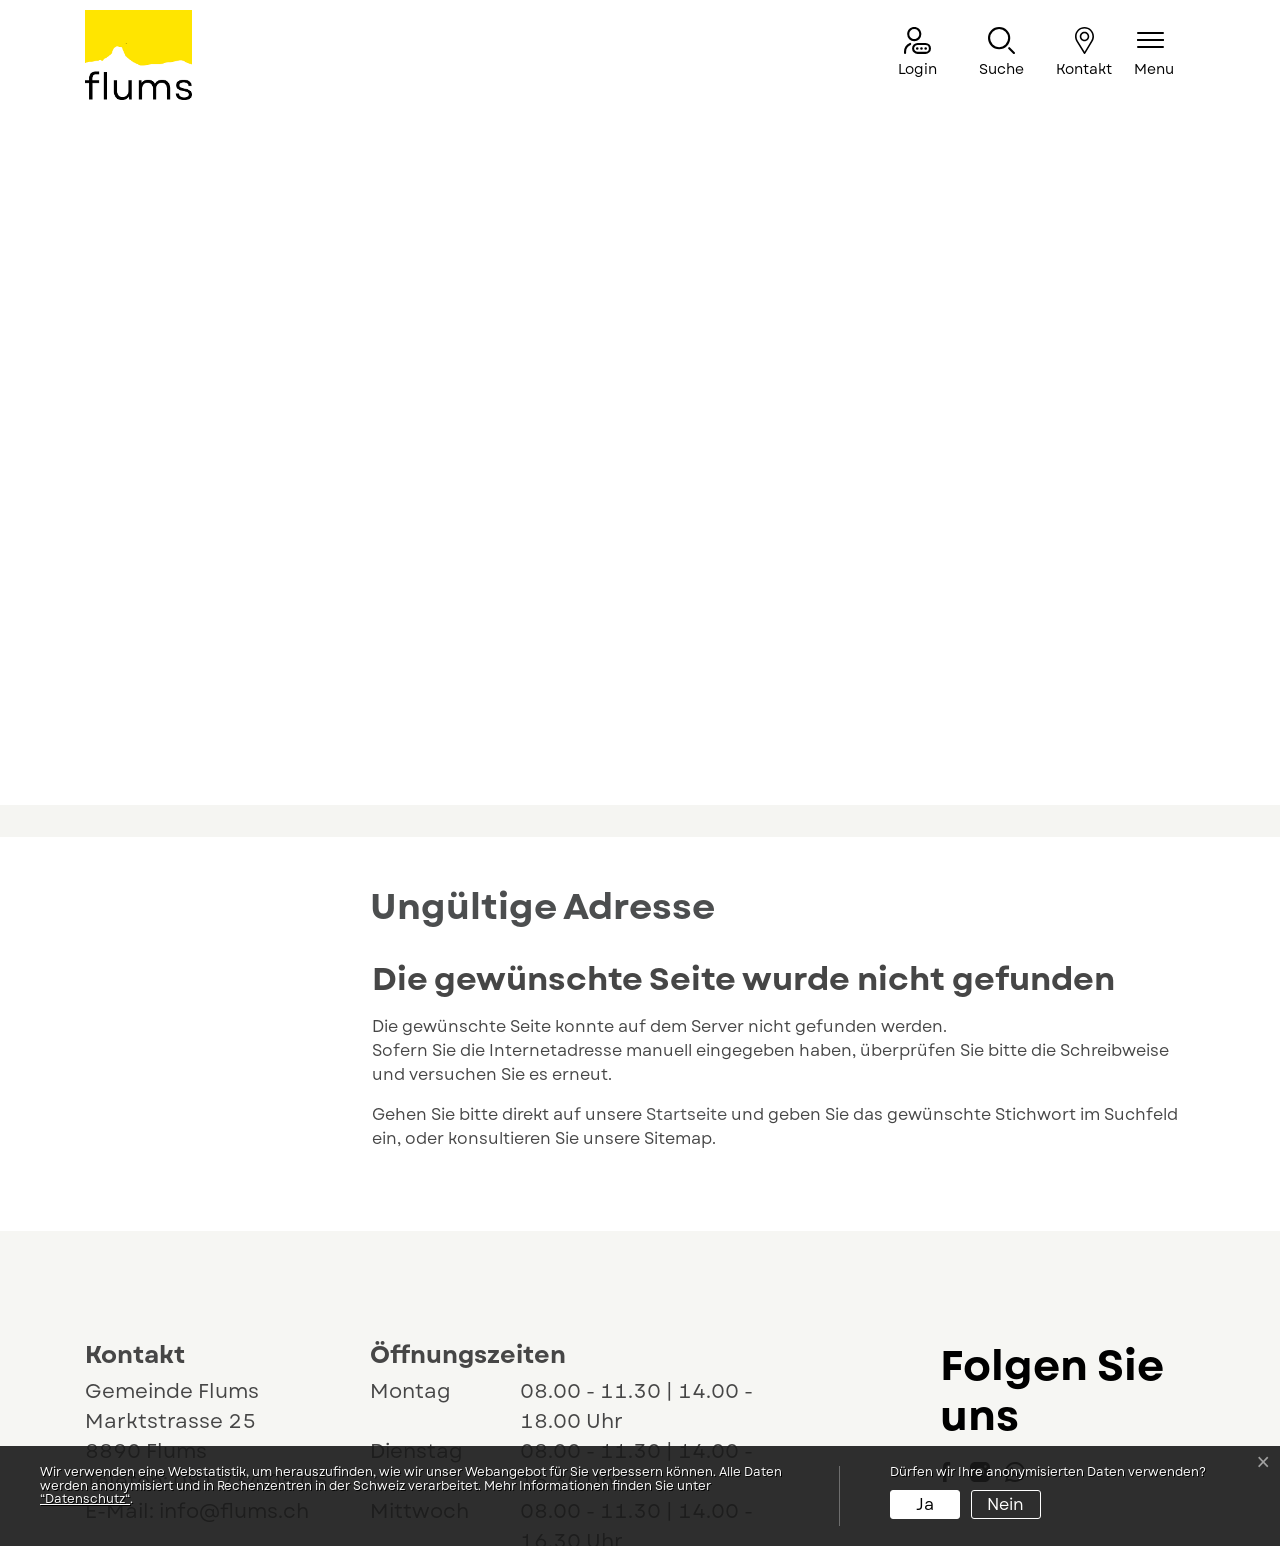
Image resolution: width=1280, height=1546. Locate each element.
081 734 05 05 (250, 1261)
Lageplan (152, 1337)
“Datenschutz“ (85, 1499)
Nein (1005, 1504)
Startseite (686, 894)
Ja (925, 1504)
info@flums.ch (234, 1291)
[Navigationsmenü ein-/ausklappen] (1154, 53)
